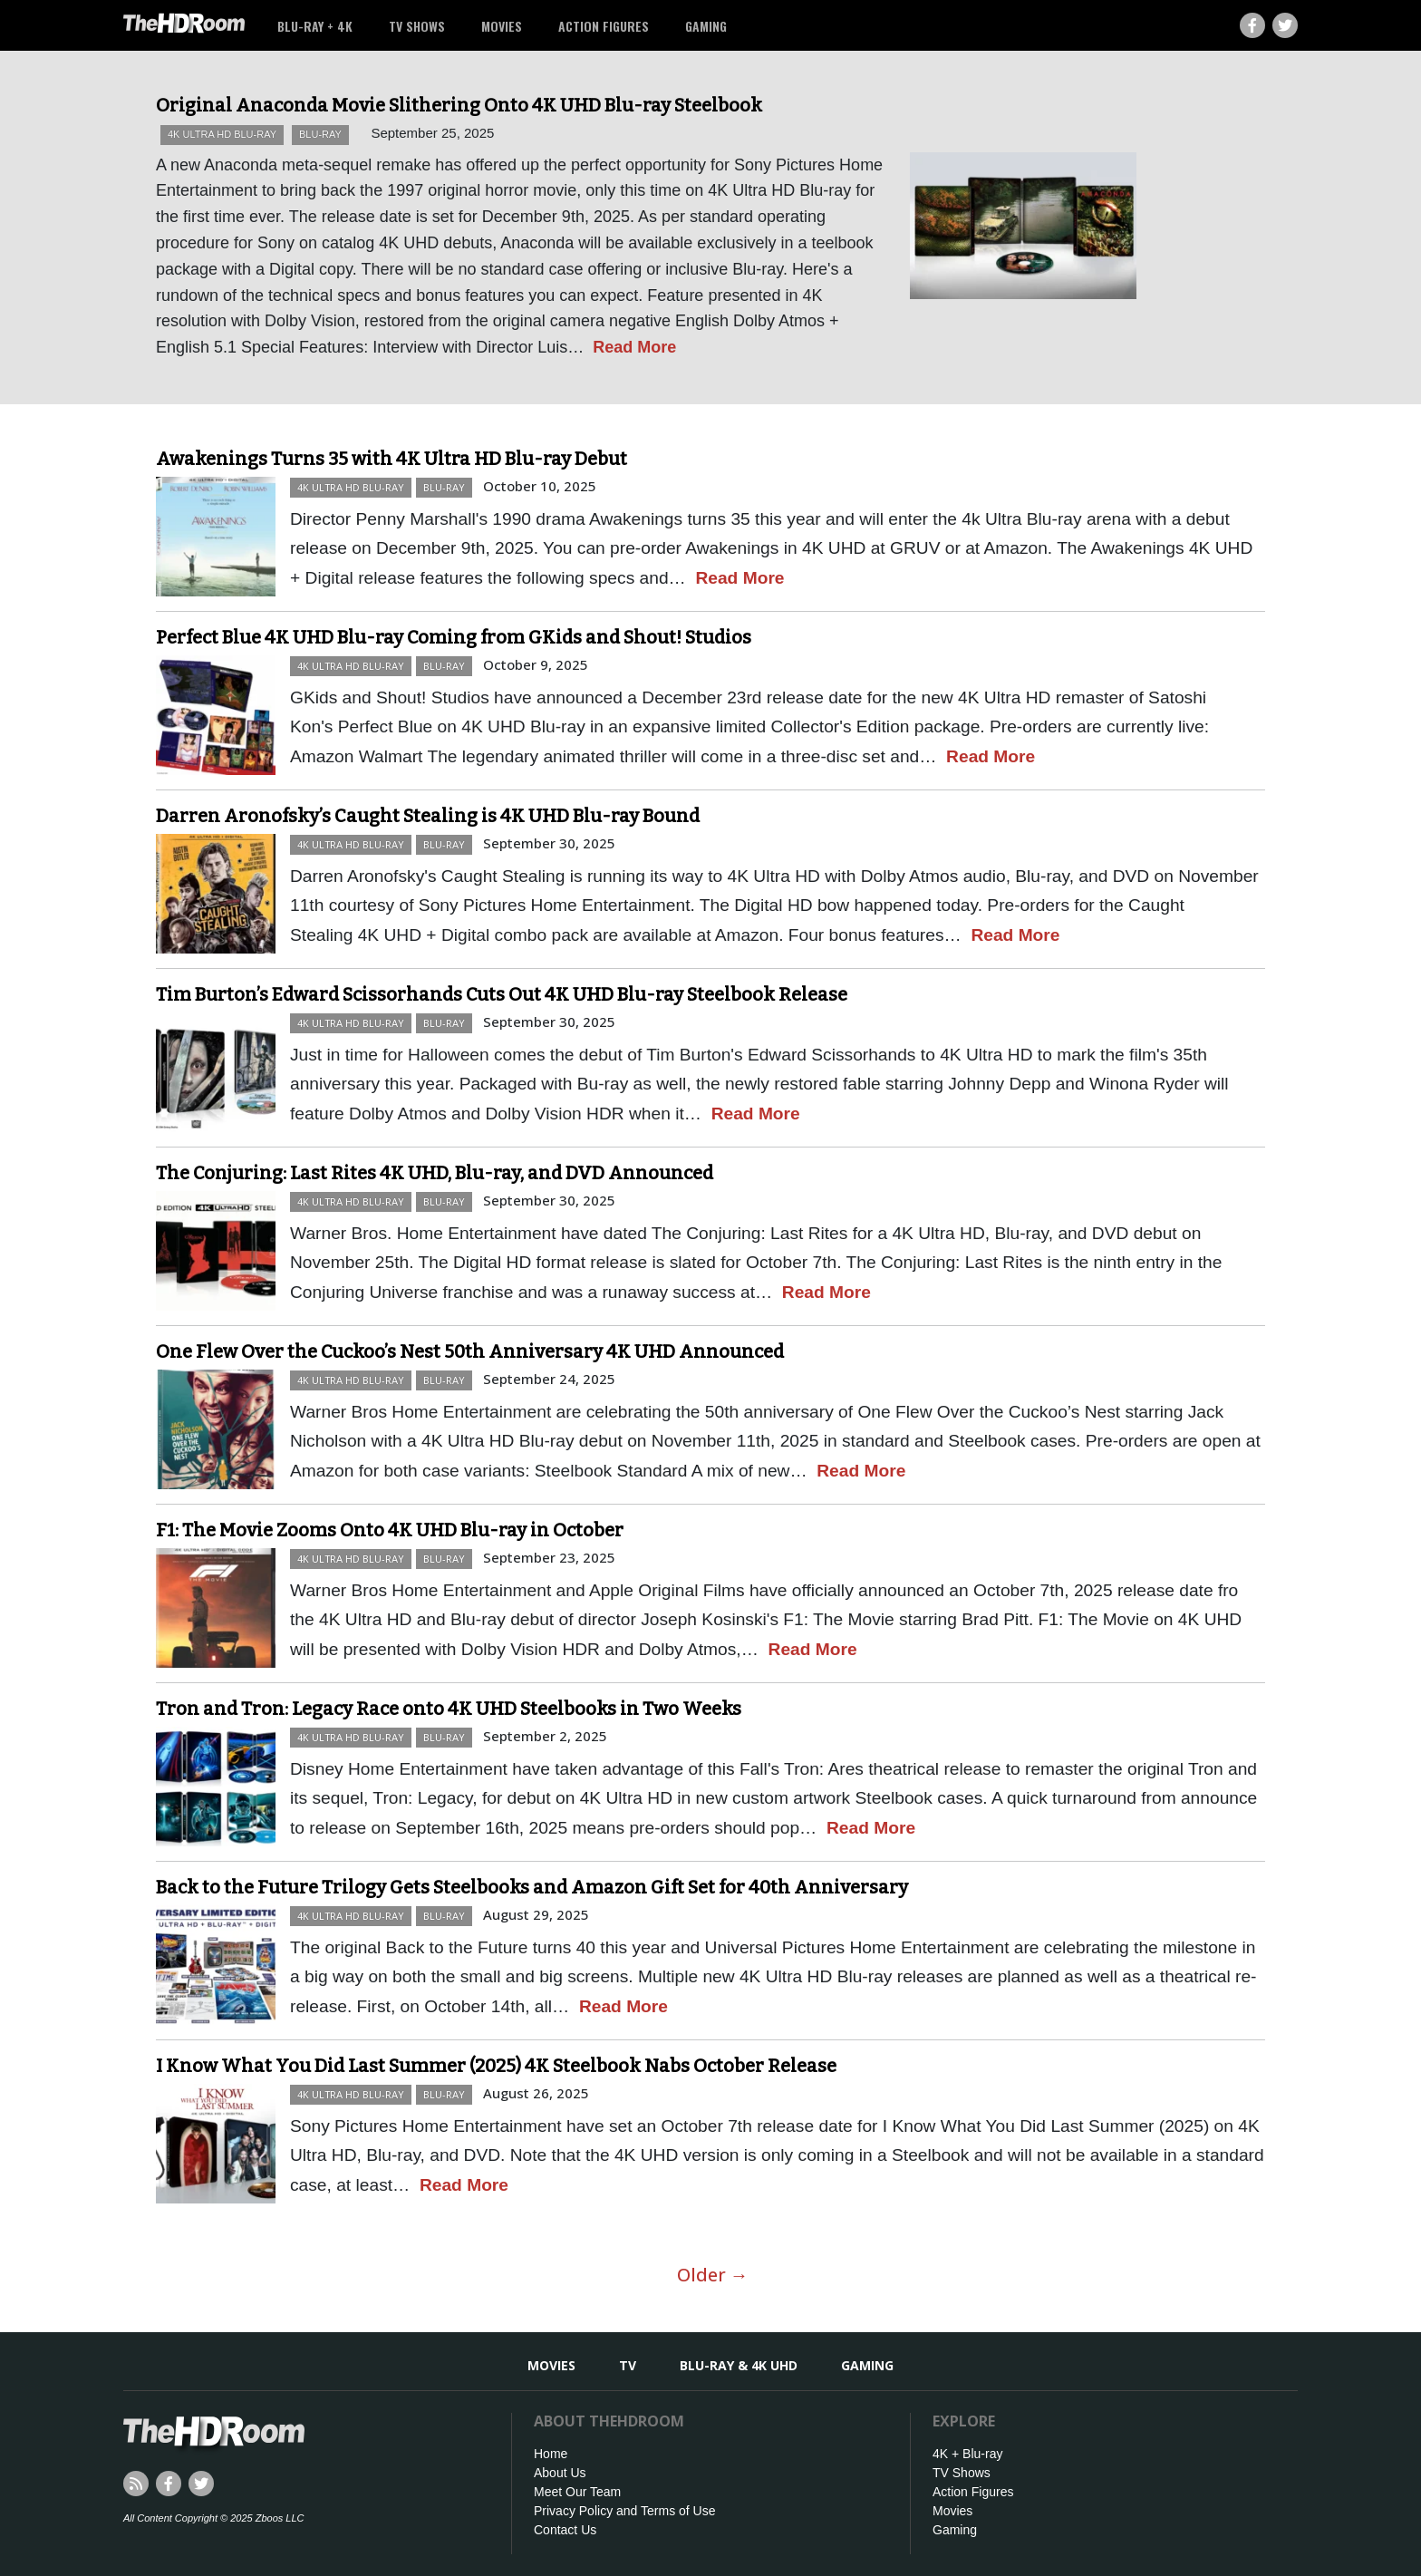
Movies (501, 25)
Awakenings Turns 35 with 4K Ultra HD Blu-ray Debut (391, 459)
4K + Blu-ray (967, 2453)
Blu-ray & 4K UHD (739, 2365)
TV (627, 2365)
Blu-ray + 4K (315, 25)
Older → (713, 2274)
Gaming (706, 25)
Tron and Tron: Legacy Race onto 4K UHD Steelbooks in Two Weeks (448, 1708)
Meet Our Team (577, 2491)
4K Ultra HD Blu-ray (222, 134)
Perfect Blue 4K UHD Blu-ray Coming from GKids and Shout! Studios (453, 637)
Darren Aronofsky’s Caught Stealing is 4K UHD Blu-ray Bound (428, 816)
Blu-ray (320, 134)
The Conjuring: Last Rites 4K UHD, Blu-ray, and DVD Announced (434, 1173)
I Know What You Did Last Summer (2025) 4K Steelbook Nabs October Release (496, 2066)
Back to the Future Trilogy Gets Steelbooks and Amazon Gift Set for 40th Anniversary (532, 1887)
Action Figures (603, 25)
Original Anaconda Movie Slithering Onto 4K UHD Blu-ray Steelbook (459, 105)
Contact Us (565, 2530)
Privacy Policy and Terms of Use (624, 2510)
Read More (634, 347)
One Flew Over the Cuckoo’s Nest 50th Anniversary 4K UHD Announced (470, 1351)
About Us (560, 2472)
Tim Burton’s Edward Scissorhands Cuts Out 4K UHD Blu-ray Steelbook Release (501, 994)
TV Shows (417, 25)
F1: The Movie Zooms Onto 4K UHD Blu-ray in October (390, 1530)
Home (550, 2453)
